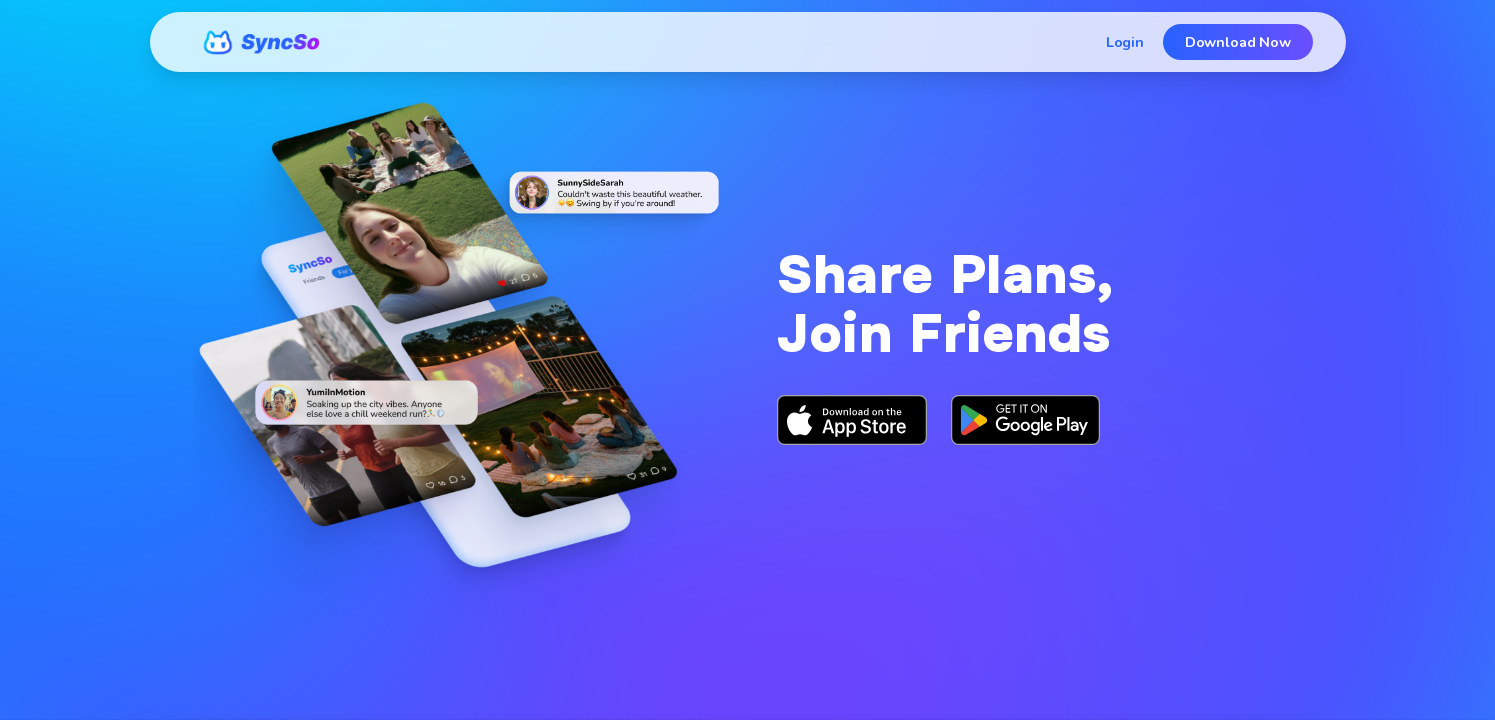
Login (1125, 42)
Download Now (1238, 42)
